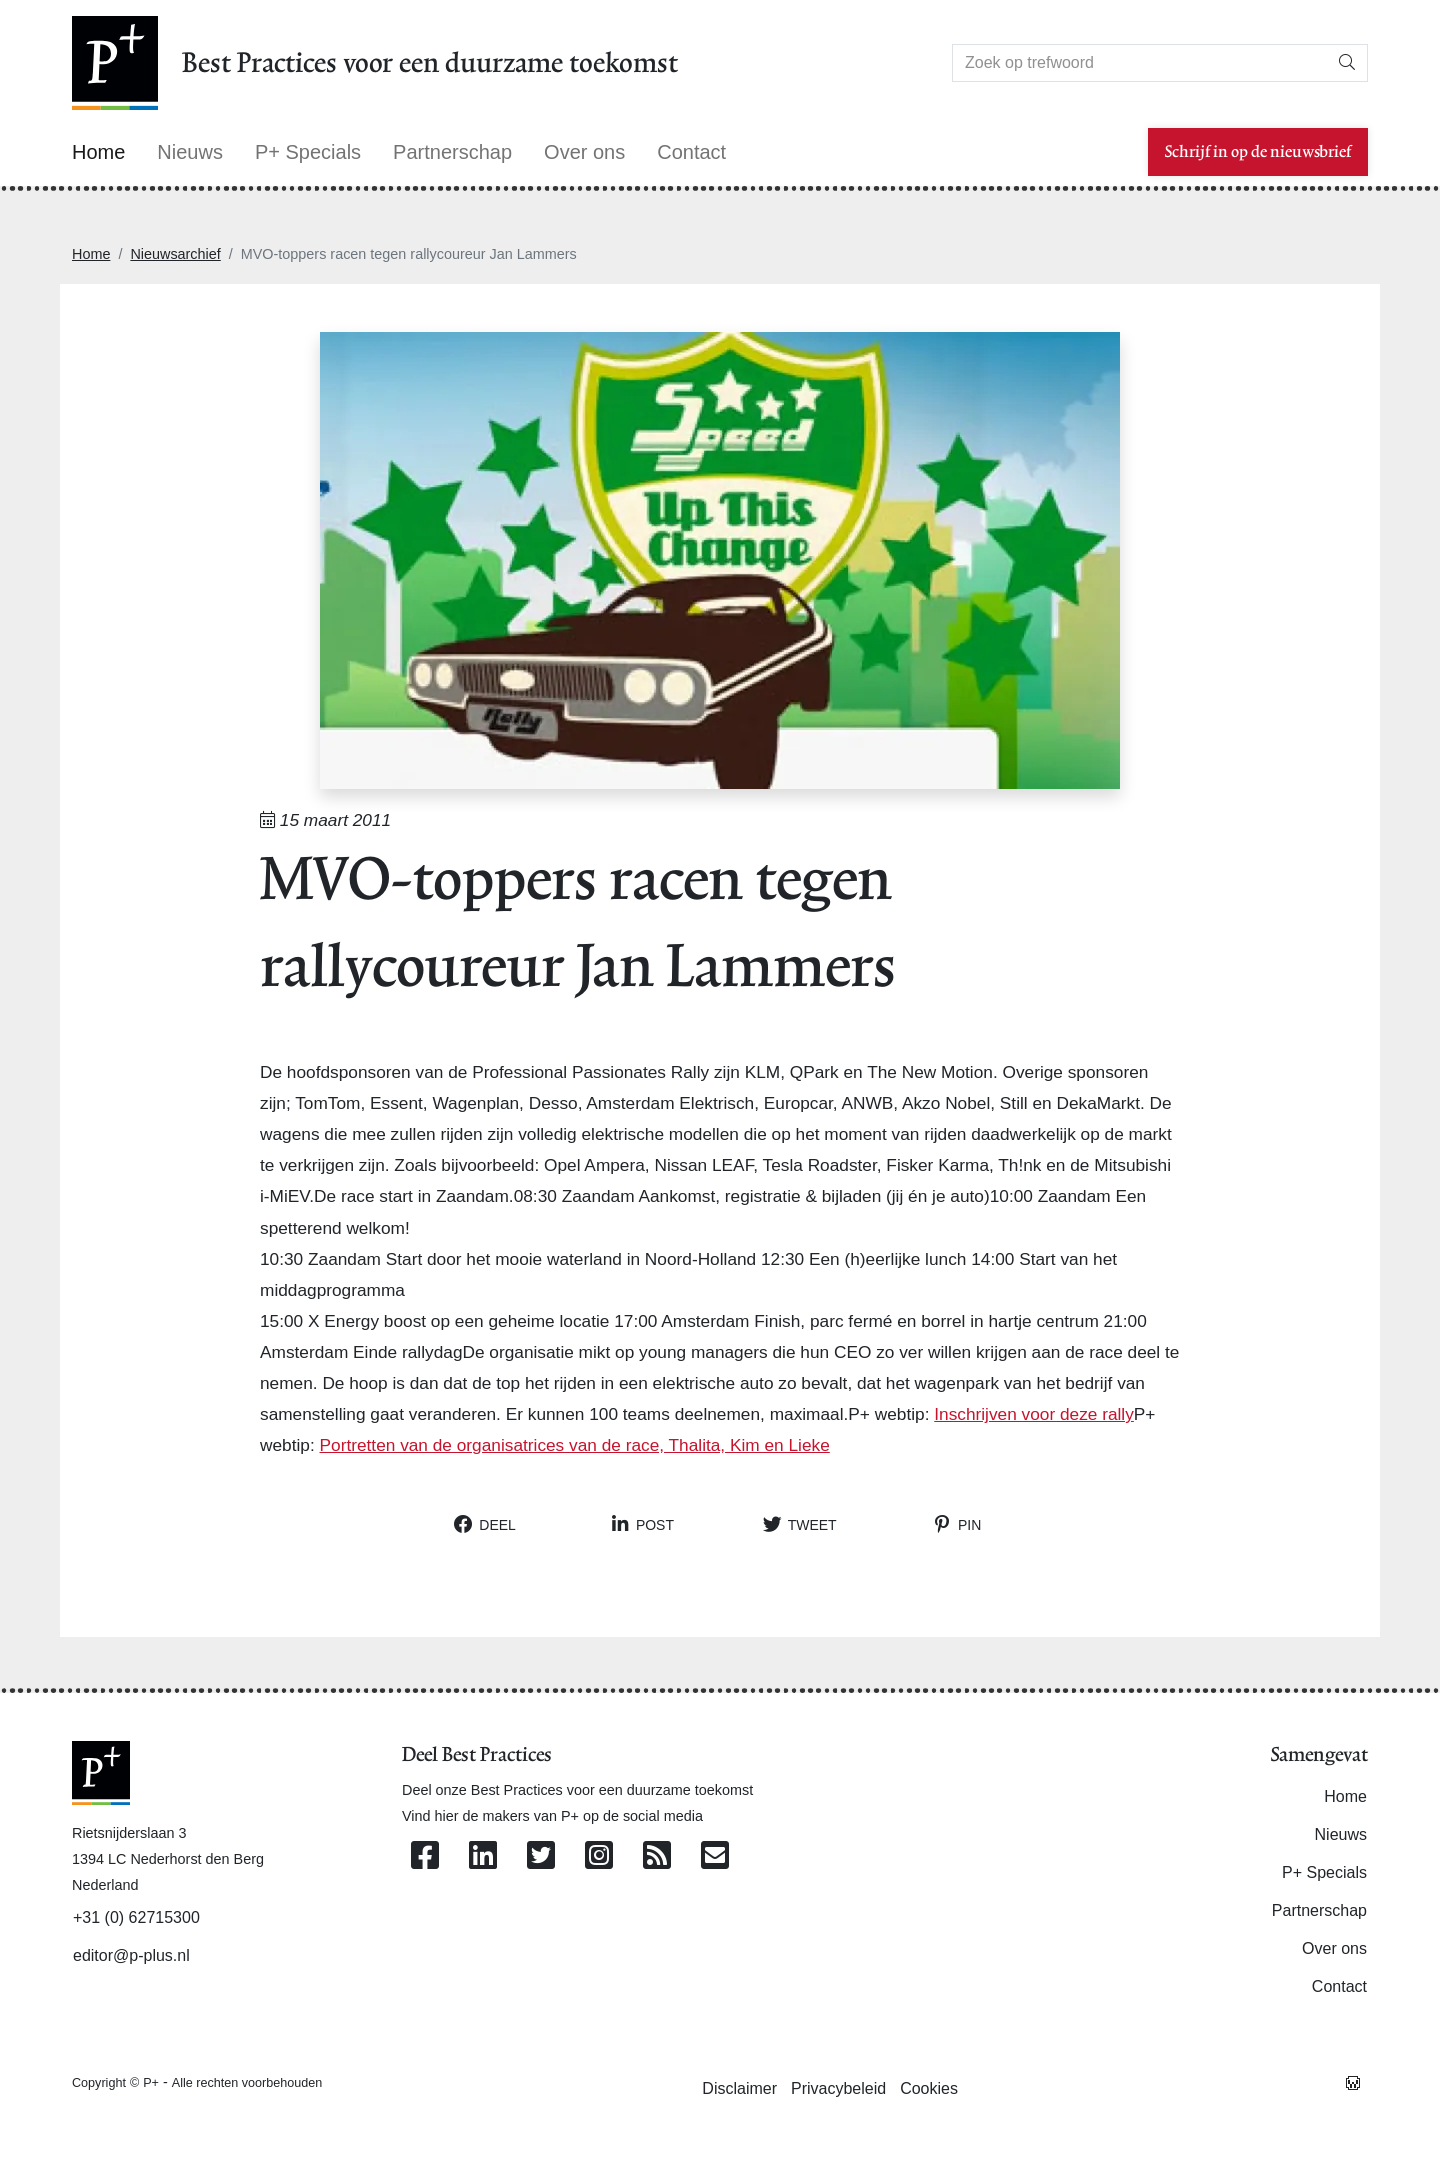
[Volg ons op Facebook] (425, 1856)
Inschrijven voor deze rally (1034, 1414)
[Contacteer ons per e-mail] (715, 1856)
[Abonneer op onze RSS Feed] (657, 1856)
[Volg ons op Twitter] (541, 1856)
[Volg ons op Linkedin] (483, 1856)
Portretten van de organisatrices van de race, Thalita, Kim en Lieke (575, 1445)
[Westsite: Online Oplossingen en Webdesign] (1353, 2082)
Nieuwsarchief (175, 254)
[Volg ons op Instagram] (599, 1856)
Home (91, 254)
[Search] (1140, 63)
